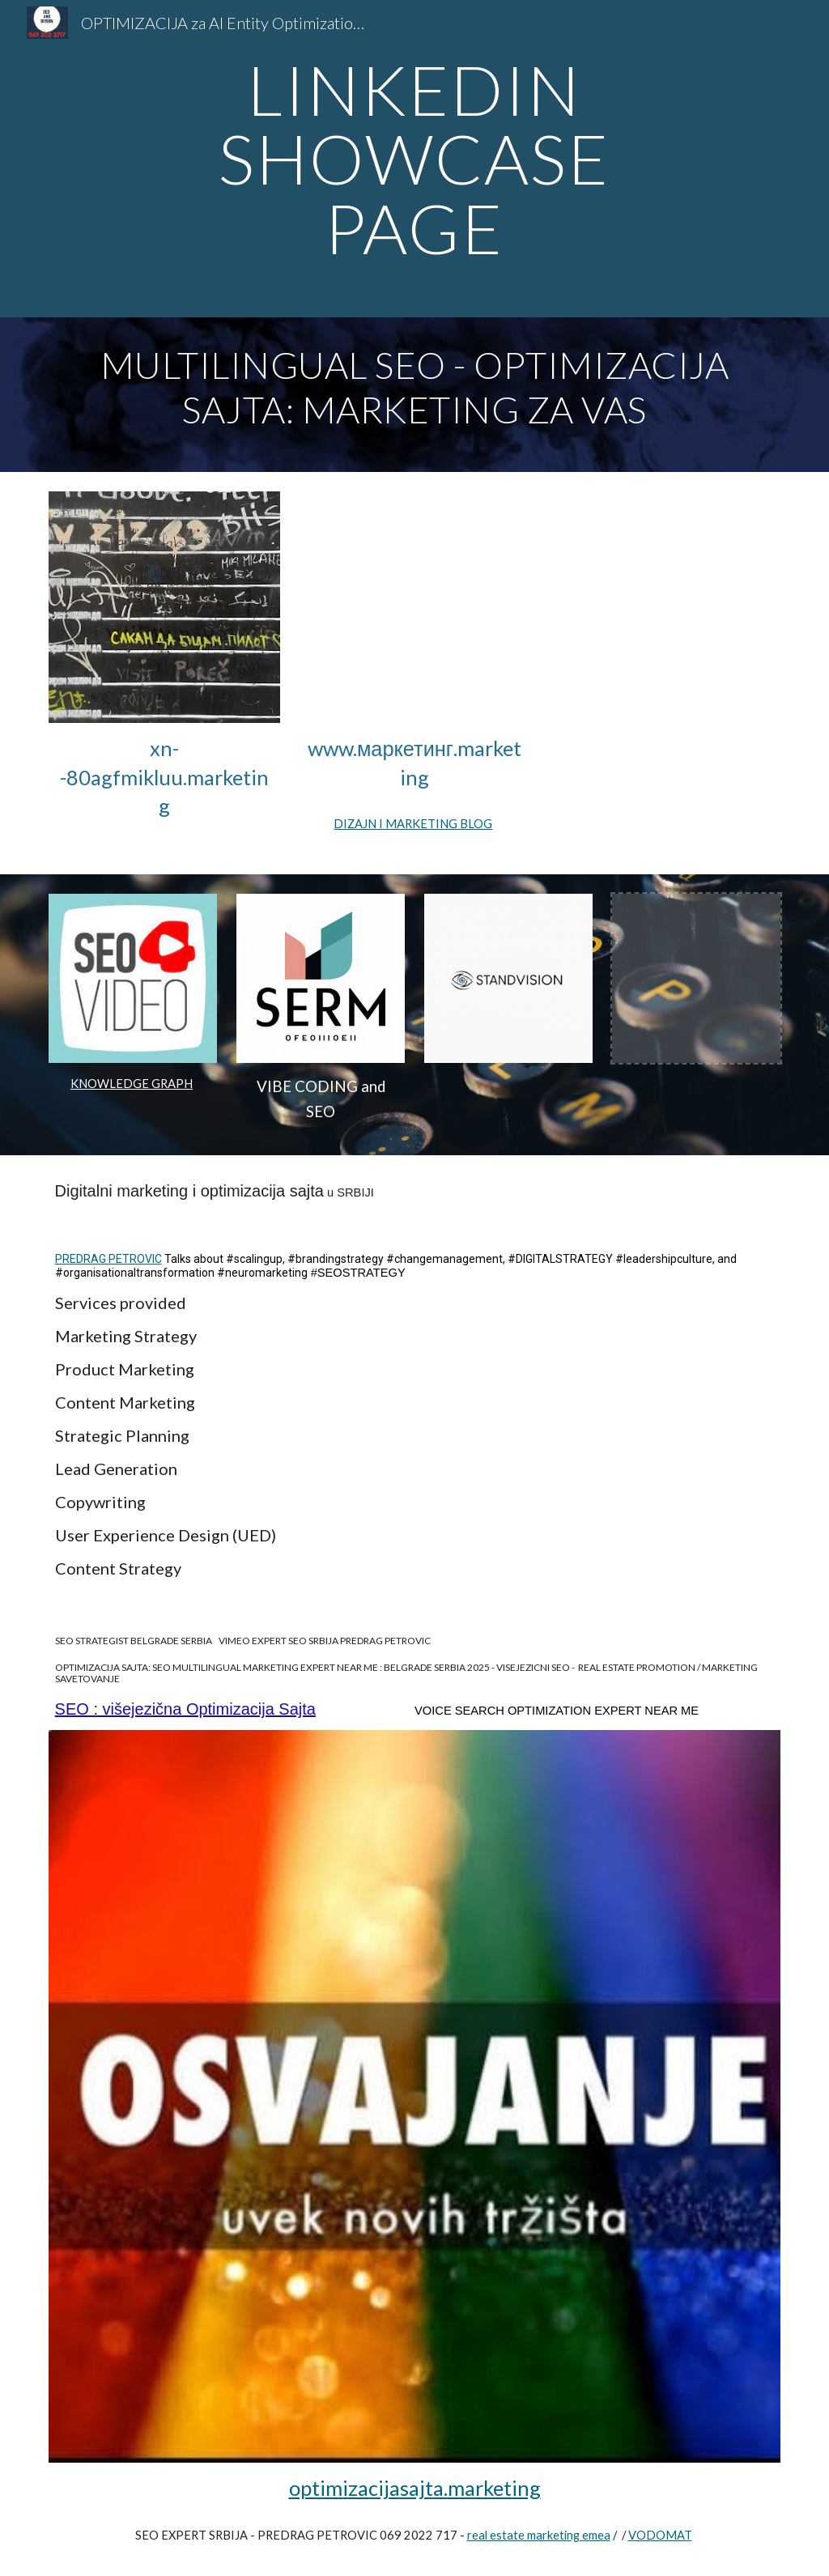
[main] (414, 159)
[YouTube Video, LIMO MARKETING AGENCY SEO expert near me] (414, 607)
